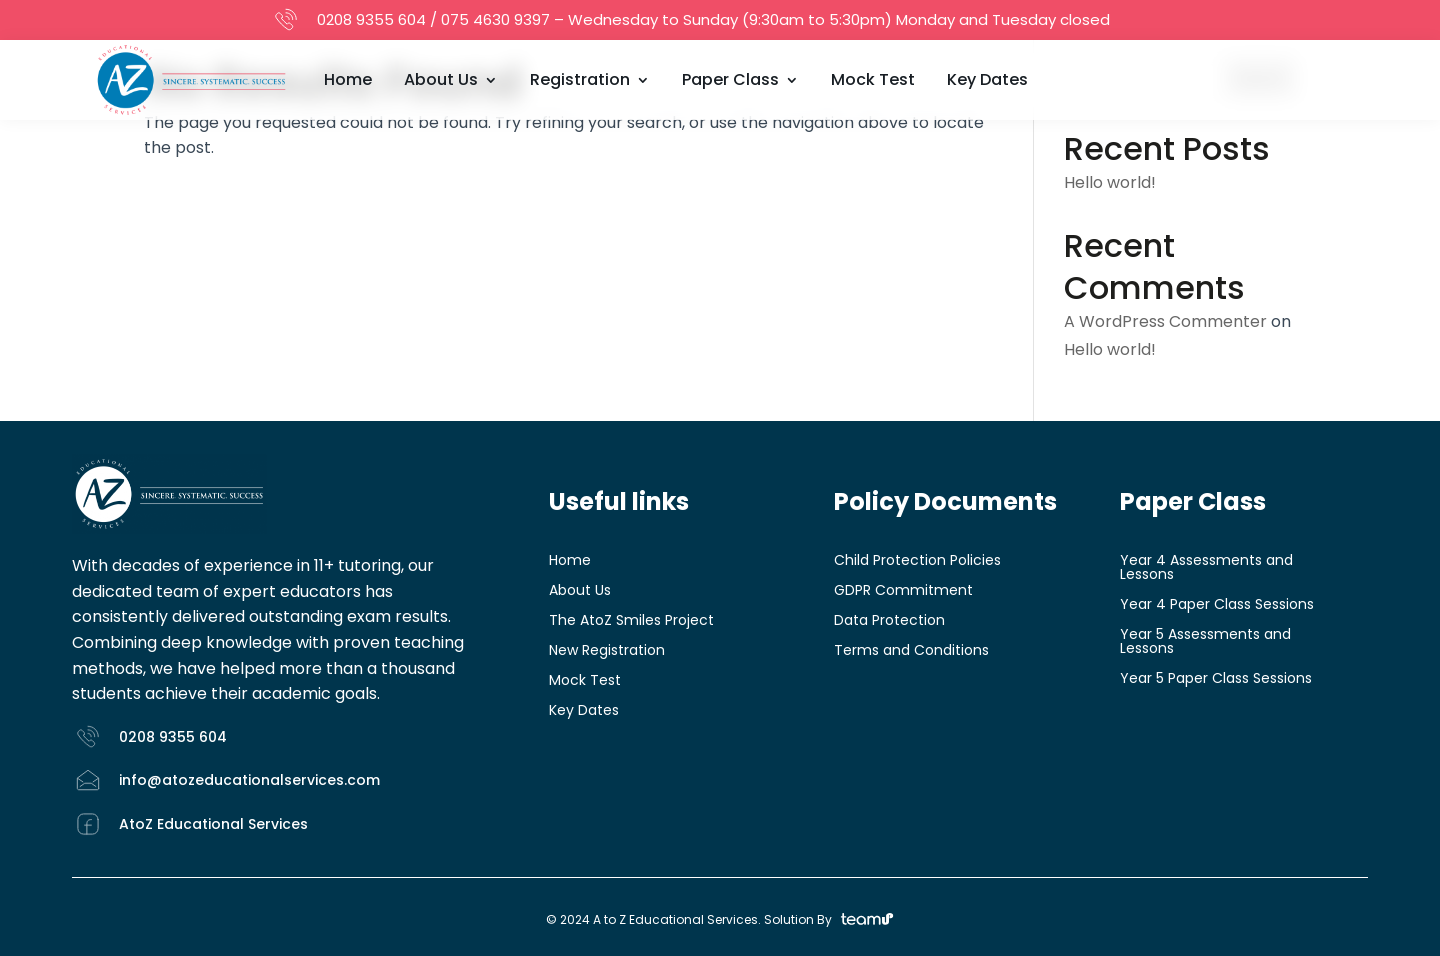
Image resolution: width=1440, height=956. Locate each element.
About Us (441, 79)
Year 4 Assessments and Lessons (1206, 568)
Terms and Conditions (911, 651)
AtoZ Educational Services (213, 824)
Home (348, 79)
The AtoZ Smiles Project (631, 621)
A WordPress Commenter (1165, 321)
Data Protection (889, 621)
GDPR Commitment (903, 591)
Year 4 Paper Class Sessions (1217, 605)
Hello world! (1110, 182)
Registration (580, 79)
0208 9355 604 (371, 19)
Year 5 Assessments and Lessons (1205, 642)
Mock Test (873, 79)
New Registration (607, 651)
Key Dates (987, 79)
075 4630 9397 (495, 19)
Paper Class (730, 79)
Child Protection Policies (917, 561)
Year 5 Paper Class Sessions (1216, 679)
